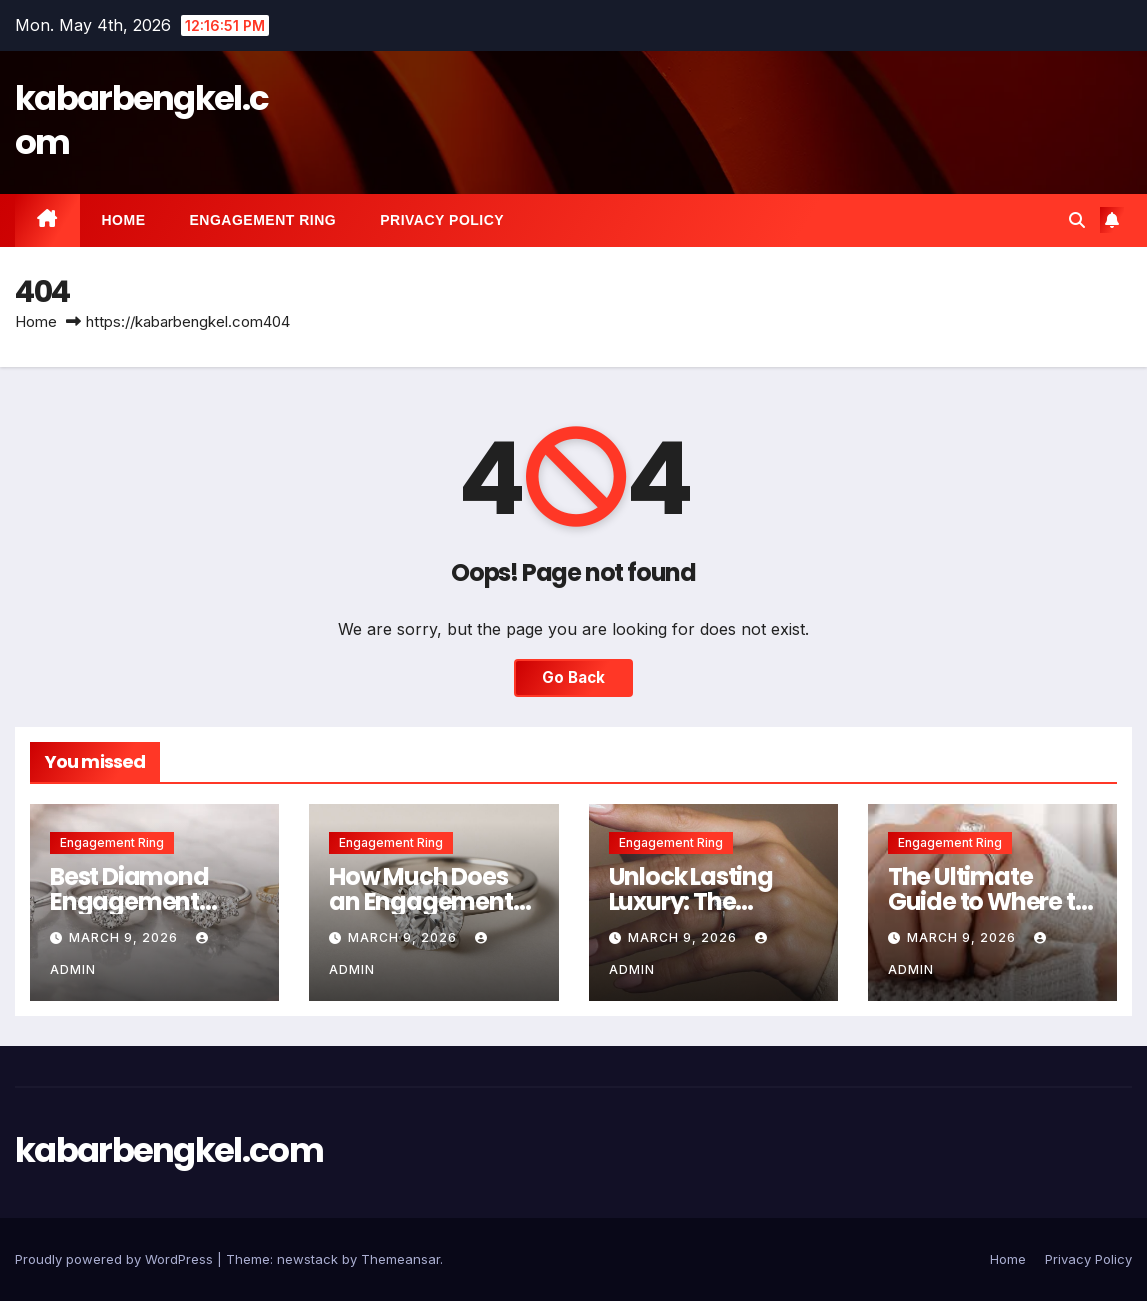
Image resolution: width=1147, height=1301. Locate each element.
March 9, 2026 (125, 937)
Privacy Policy (442, 220)
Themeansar (400, 1259)
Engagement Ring (263, 220)
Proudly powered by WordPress (116, 1259)
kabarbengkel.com (141, 120)
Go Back (573, 677)
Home (124, 220)
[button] (1077, 220)
